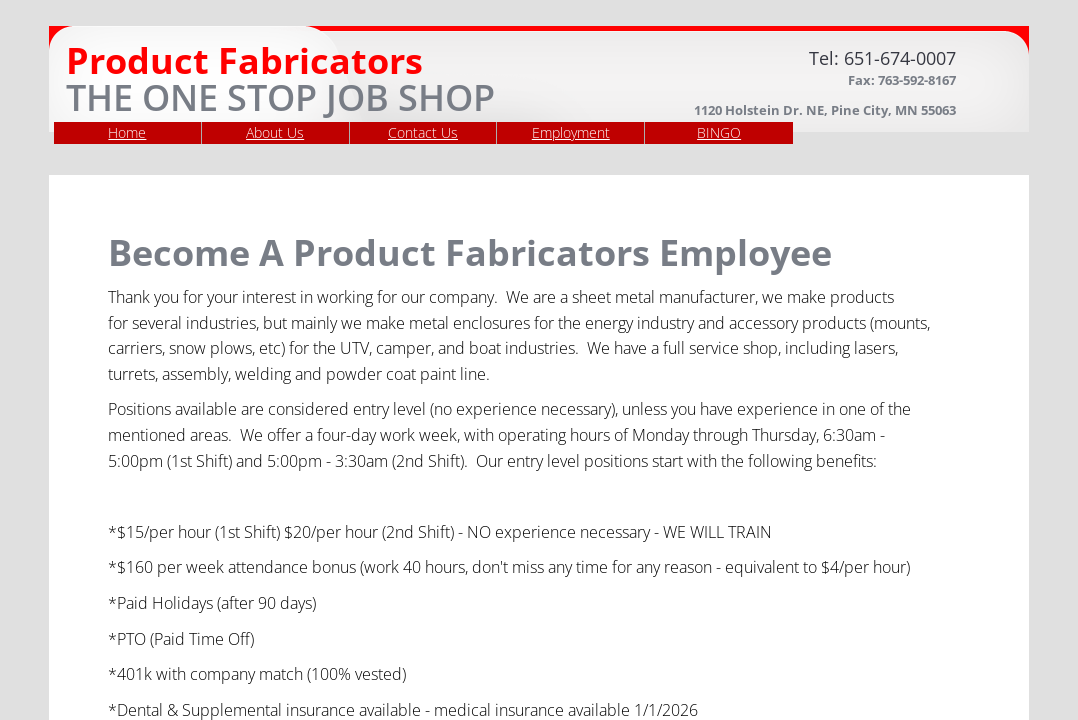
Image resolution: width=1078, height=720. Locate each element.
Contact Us (423, 132)
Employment (571, 132)
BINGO (719, 132)
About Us (275, 132)
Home (127, 132)
